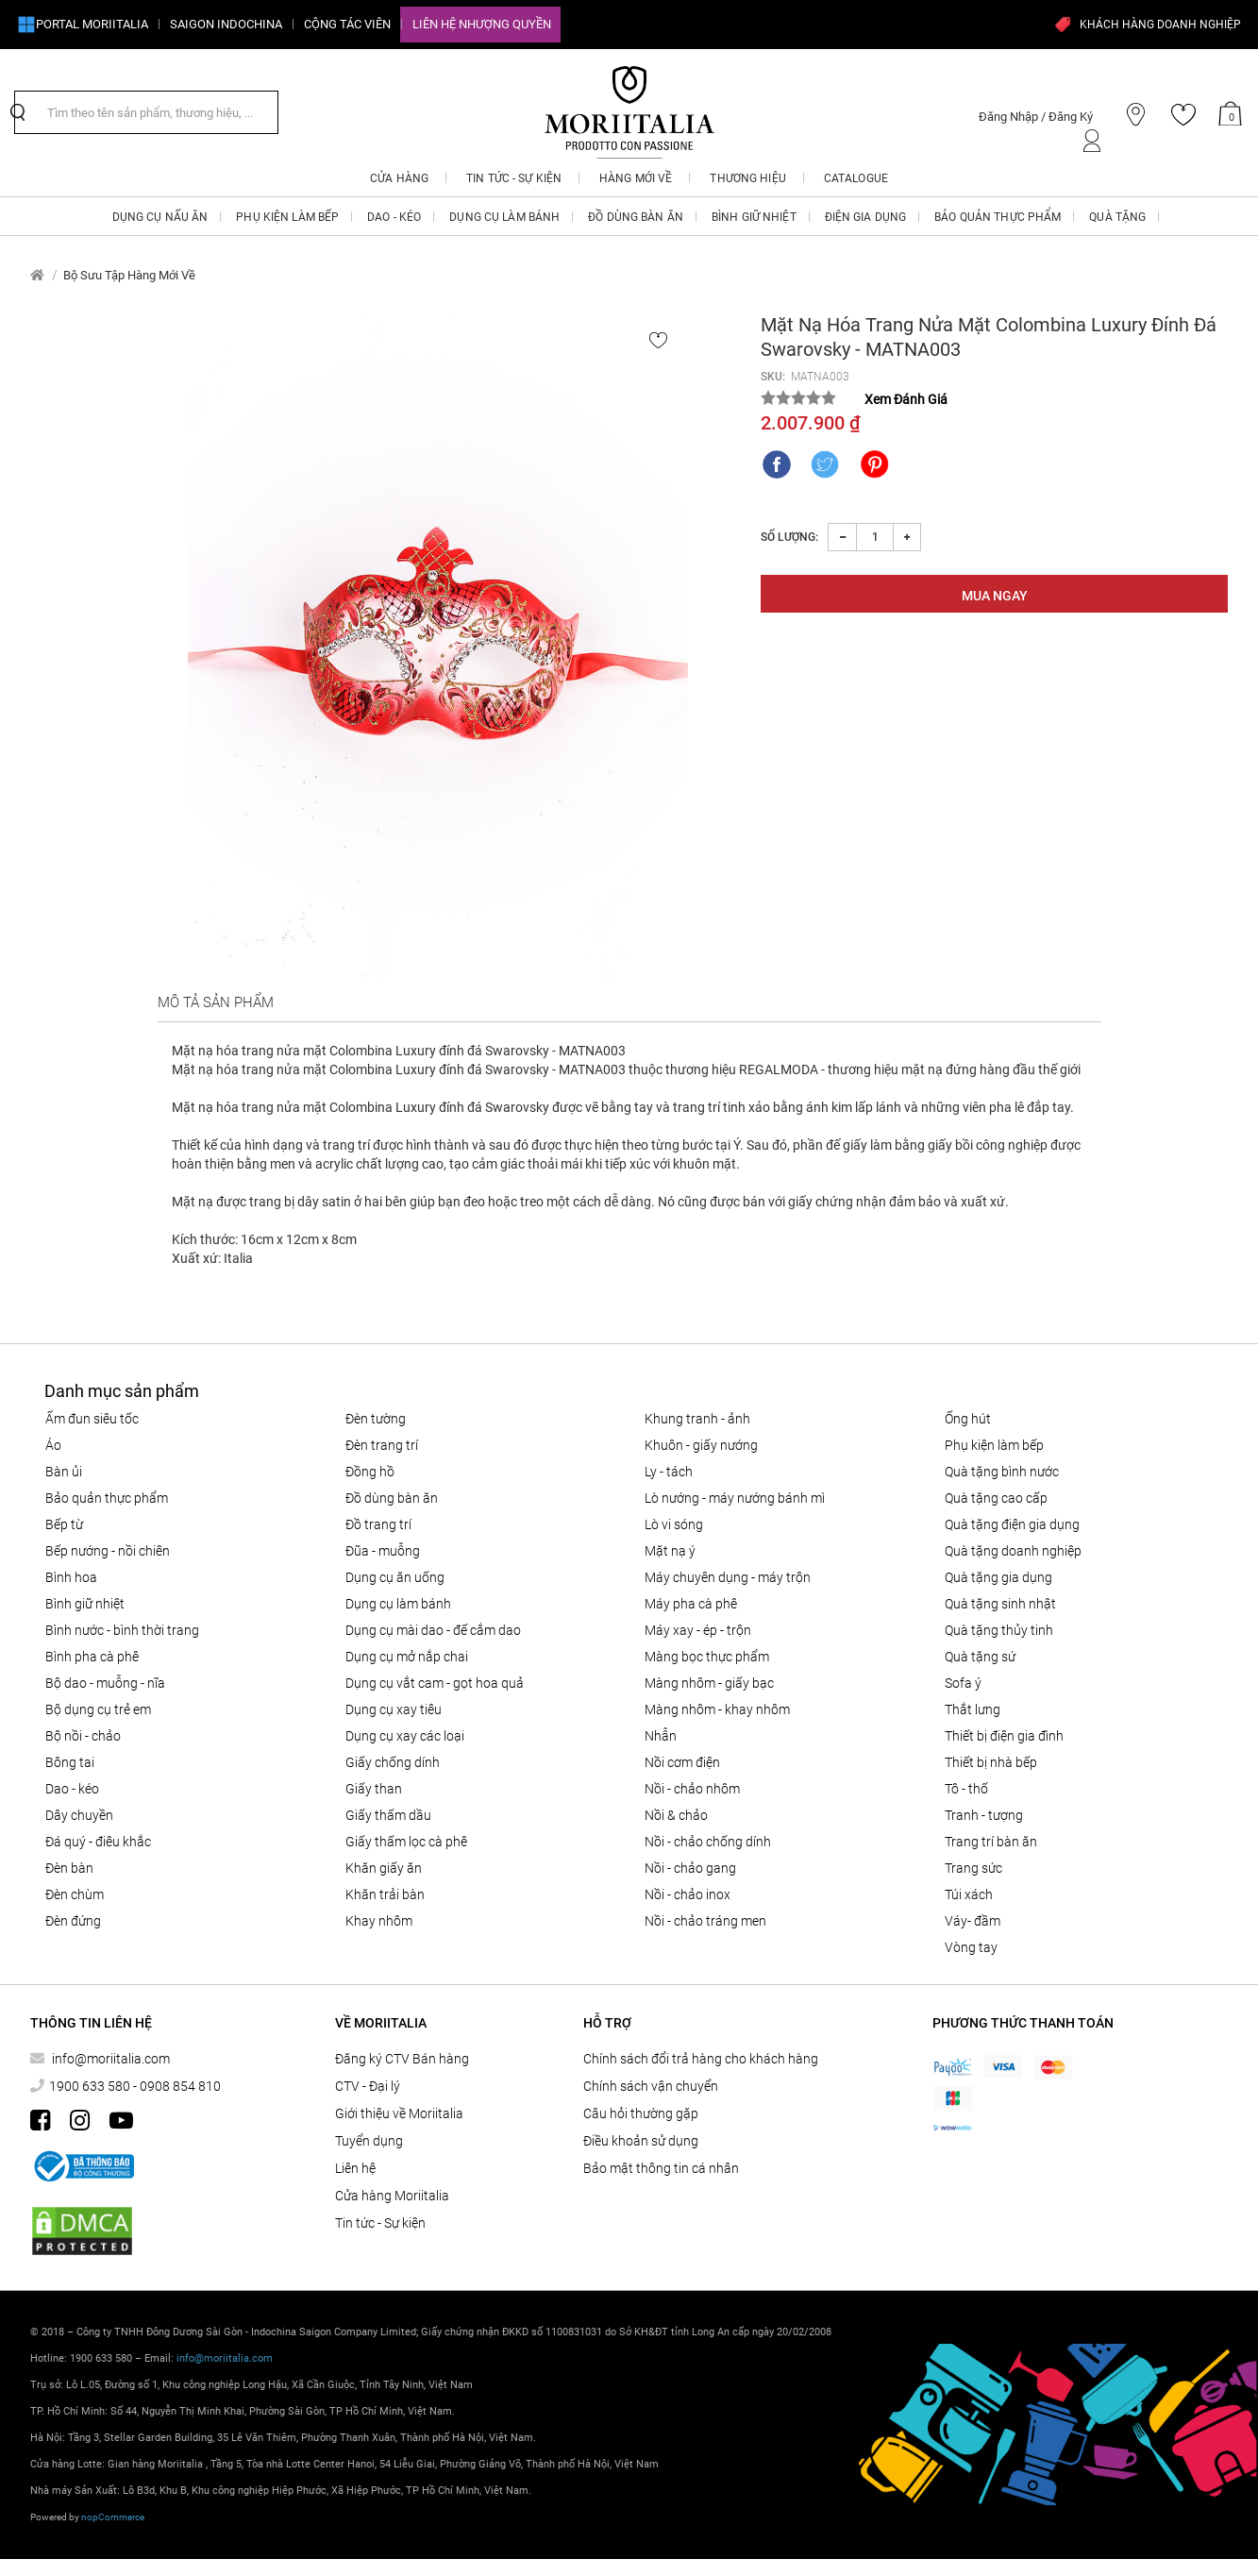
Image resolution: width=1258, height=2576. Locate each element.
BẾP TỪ (64, 1524)
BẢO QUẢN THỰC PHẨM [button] (997, 217)
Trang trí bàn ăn (991, 1841)
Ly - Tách (669, 1471)
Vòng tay (971, 1947)
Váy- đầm (972, 1920)
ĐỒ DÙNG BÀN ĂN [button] (635, 217)
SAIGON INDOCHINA (226, 24)
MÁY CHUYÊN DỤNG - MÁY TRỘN (728, 1577)
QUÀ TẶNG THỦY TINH (999, 1630)
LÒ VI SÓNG (674, 1524)
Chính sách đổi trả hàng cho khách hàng (700, 2058)
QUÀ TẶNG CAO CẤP (996, 1498)
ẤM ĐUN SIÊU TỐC (92, 1418)
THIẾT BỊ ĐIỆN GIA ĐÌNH (1004, 1735)
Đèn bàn (69, 1868)
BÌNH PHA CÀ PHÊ (92, 1656)
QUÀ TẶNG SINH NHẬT (1000, 1603)
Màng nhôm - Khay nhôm (717, 1709)
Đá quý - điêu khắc (98, 1841)
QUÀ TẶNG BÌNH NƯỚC (1002, 1471)
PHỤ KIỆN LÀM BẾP (994, 1445)
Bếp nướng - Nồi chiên (107, 1550)
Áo (53, 1445)
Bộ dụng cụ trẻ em (98, 1709)
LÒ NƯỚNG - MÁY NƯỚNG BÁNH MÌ (735, 1498)
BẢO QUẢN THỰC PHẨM (106, 1498)
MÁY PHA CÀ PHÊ (691, 1603)
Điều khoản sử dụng (640, 2140)
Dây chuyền (79, 1815)
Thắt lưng (972, 1709)
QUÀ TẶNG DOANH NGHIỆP (1013, 1550)
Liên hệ (355, 2168)
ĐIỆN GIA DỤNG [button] (866, 217)
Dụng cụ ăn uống (394, 1577)
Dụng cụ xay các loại (404, 1735)
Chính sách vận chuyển (650, 2086)
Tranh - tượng (984, 1815)
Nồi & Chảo (676, 1815)
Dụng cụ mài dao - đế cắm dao (433, 1630)
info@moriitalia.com (109, 2058)
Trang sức (973, 1868)
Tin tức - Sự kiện (380, 2223)
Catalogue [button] (856, 178)
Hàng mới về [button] (635, 178)
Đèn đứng (73, 1920)
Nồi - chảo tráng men (705, 1920)
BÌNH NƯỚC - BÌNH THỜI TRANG (122, 1630)
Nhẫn (661, 1735)
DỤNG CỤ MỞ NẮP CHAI (406, 1656)
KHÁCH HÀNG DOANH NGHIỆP (1147, 24)
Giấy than (373, 1788)
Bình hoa (71, 1577)
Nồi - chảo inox (687, 1894)
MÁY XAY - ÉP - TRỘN (698, 1630)
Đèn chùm (74, 1894)
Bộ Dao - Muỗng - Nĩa (105, 1683)
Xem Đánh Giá (906, 399)
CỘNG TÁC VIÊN (347, 24)
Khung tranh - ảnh (697, 1418)
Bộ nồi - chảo (83, 1735)
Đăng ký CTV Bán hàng (402, 2058)
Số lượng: (789, 537)
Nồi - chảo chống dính (708, 1841)
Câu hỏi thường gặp (640, 2113)
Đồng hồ (369, 1471)
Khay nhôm (378, 1920)
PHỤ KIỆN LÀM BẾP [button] (287, 217)
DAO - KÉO (72, 1788)
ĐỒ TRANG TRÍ (378, 1524)
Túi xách (969, 1894)
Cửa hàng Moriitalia (392, 2195)
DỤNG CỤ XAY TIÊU (393, 1709)
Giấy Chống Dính (392, 1762)
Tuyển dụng (369, 2140)
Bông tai (69, 1762)
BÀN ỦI (63, 1471)
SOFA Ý (963, 1683)
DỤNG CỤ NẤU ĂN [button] (160, 217)
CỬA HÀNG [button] (399, 178)
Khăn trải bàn (385, 1894)
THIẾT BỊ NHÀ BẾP (991, 1762)
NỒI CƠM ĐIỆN (682, 1762)
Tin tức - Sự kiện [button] (514, 178)
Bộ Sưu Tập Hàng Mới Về (129, 275)
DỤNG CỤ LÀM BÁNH (398, 1603)
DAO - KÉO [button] (394, 217)
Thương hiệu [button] (747, 178)
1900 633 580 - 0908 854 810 (135, 2086)
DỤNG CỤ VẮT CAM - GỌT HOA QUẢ (434, 1683)
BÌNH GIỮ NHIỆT (85, 1603)
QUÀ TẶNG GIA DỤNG (998, 1577)
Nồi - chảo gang (690, 1868)
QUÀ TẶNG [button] (1117, 217)
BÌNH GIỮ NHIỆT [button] (754, 217)
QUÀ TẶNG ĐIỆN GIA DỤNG (1012, 1524)
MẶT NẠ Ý (670, 1550)
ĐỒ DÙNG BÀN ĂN (391, 1498)
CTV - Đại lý (367, 2086)
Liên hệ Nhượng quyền (481, 24)
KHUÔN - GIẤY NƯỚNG (701, 1445)
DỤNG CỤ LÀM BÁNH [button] (504, 217)
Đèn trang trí (381, 1445)
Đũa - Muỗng (382, 1550)
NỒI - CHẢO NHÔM (692, 1788)
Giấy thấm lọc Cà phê (406, 1841)
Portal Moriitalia (82, 24)
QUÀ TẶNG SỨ (980, 1656)
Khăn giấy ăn (383, 1868)
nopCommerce (112, 2517)
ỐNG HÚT (968, 1418)
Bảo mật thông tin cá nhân (661, 2168)
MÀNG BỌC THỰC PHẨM (707, 1656)
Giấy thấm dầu (388, 1815)
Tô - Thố (966, 1788)
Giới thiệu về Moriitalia (399, 2113)
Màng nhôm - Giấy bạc (709, 1683)
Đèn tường (375, 1418)
